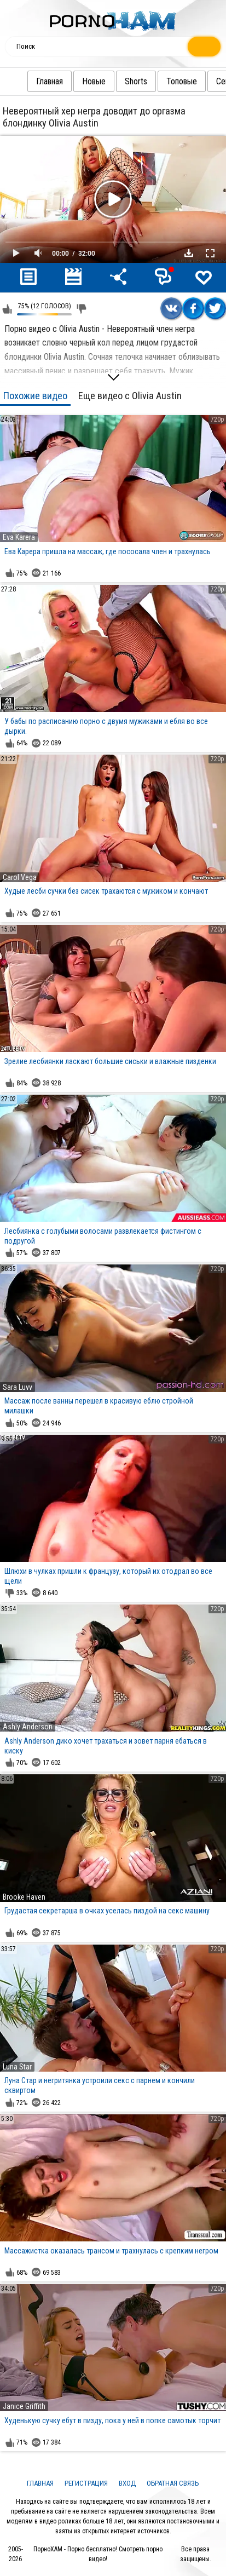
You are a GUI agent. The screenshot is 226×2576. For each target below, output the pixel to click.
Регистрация (86, 2483)
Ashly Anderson (28, 1726)
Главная (27, 81)
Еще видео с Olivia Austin (130, 395)
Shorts (114, 81)
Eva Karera (19, 537)
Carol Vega (20, 877)
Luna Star (17, 2066)
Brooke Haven (24, 1897)
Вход (127, 2483)
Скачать (188, 253)
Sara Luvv (17, 1387)
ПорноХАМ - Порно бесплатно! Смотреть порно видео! (98, 2554)
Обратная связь (173, 2483)
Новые (72, 81)
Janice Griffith (24, 2406)
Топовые (159, 81)
